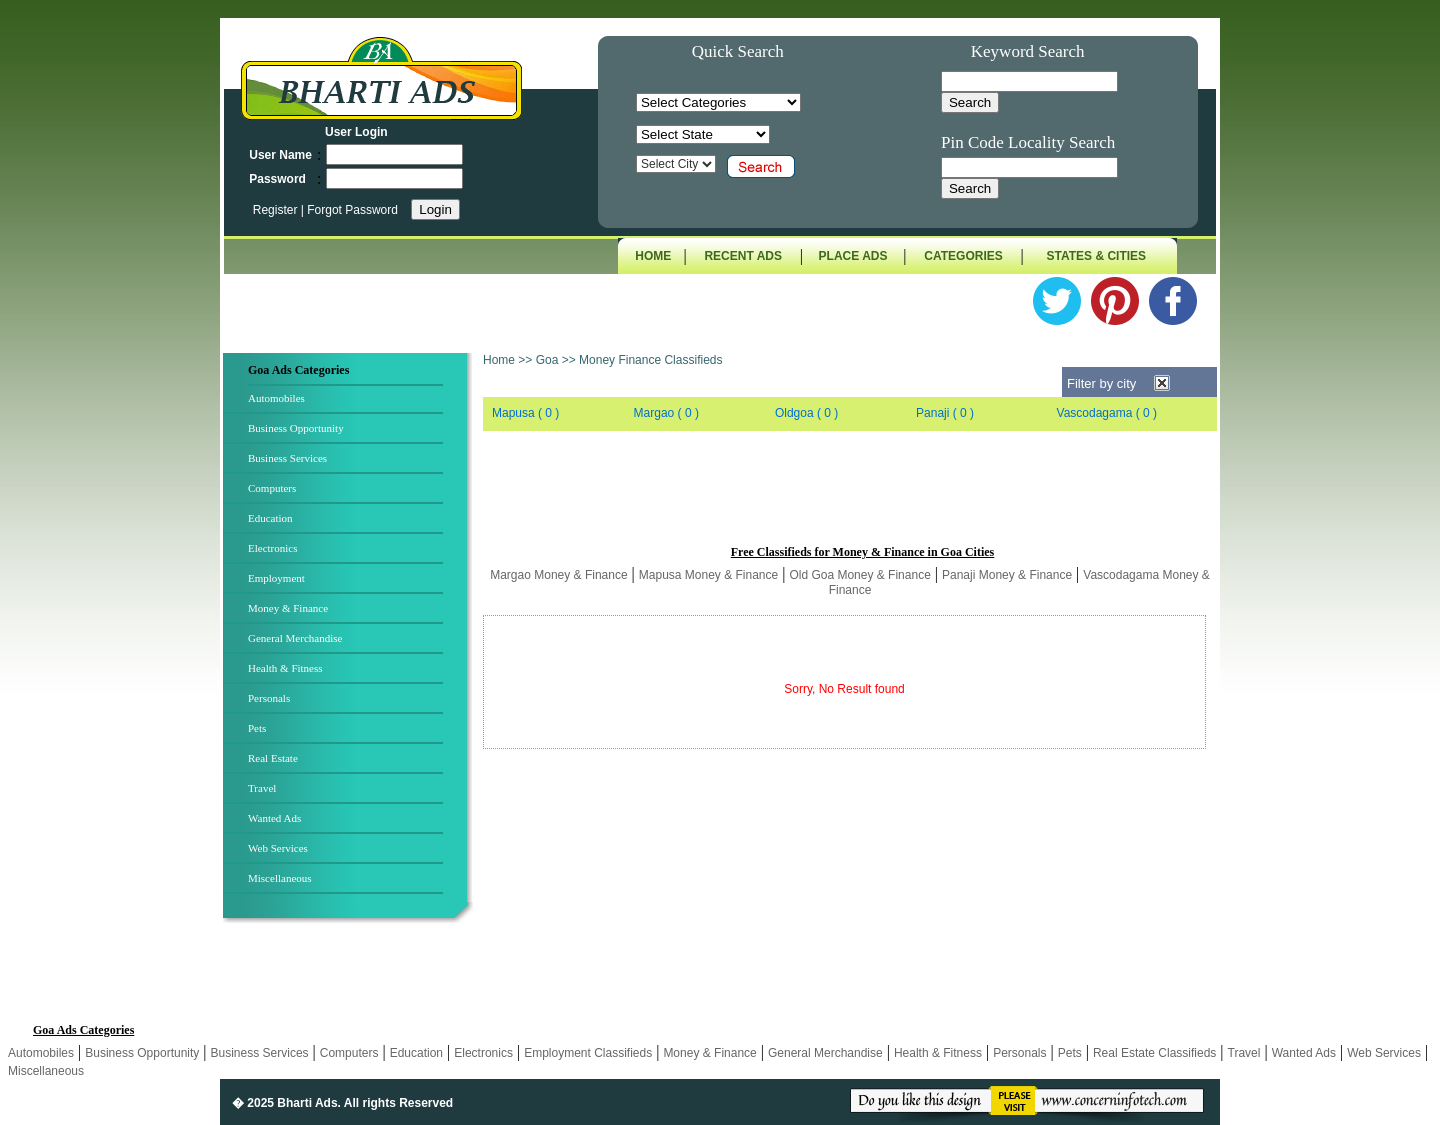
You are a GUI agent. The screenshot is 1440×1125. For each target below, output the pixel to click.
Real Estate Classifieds (1154, 1053)
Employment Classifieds (588, 1053)
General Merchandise (295, 638)
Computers (272, 488)
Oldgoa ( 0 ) (806, 413)
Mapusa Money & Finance (708, 575)
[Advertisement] (850, 497)
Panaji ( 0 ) (945, 413)
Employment (276, 578)
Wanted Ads (274, 818)
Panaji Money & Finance (1007, 575)
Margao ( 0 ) (666, 413)
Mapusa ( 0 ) (525, 413)
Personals (269, 698)
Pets (257, 728)
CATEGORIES (963, 256)
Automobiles (276, 398)
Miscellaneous (280, 878)
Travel (262, 788)
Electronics (272, 548)
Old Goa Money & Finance (859, 575)
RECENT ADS (743, 256)
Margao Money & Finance (558, 575)
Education (270, 518)
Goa (547, 360)
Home (499, 360)
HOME (653, 256)
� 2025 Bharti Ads (285, 1103)
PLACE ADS (853, 256)
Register (277, 210)
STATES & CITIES (1097, 256)
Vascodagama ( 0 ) (1107, 413)
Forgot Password (352, 210)
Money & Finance (288, 608)
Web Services (278, 848)
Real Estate (273, 758)
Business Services (287, 458)
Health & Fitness (285, 668)
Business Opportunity (296, 428)
